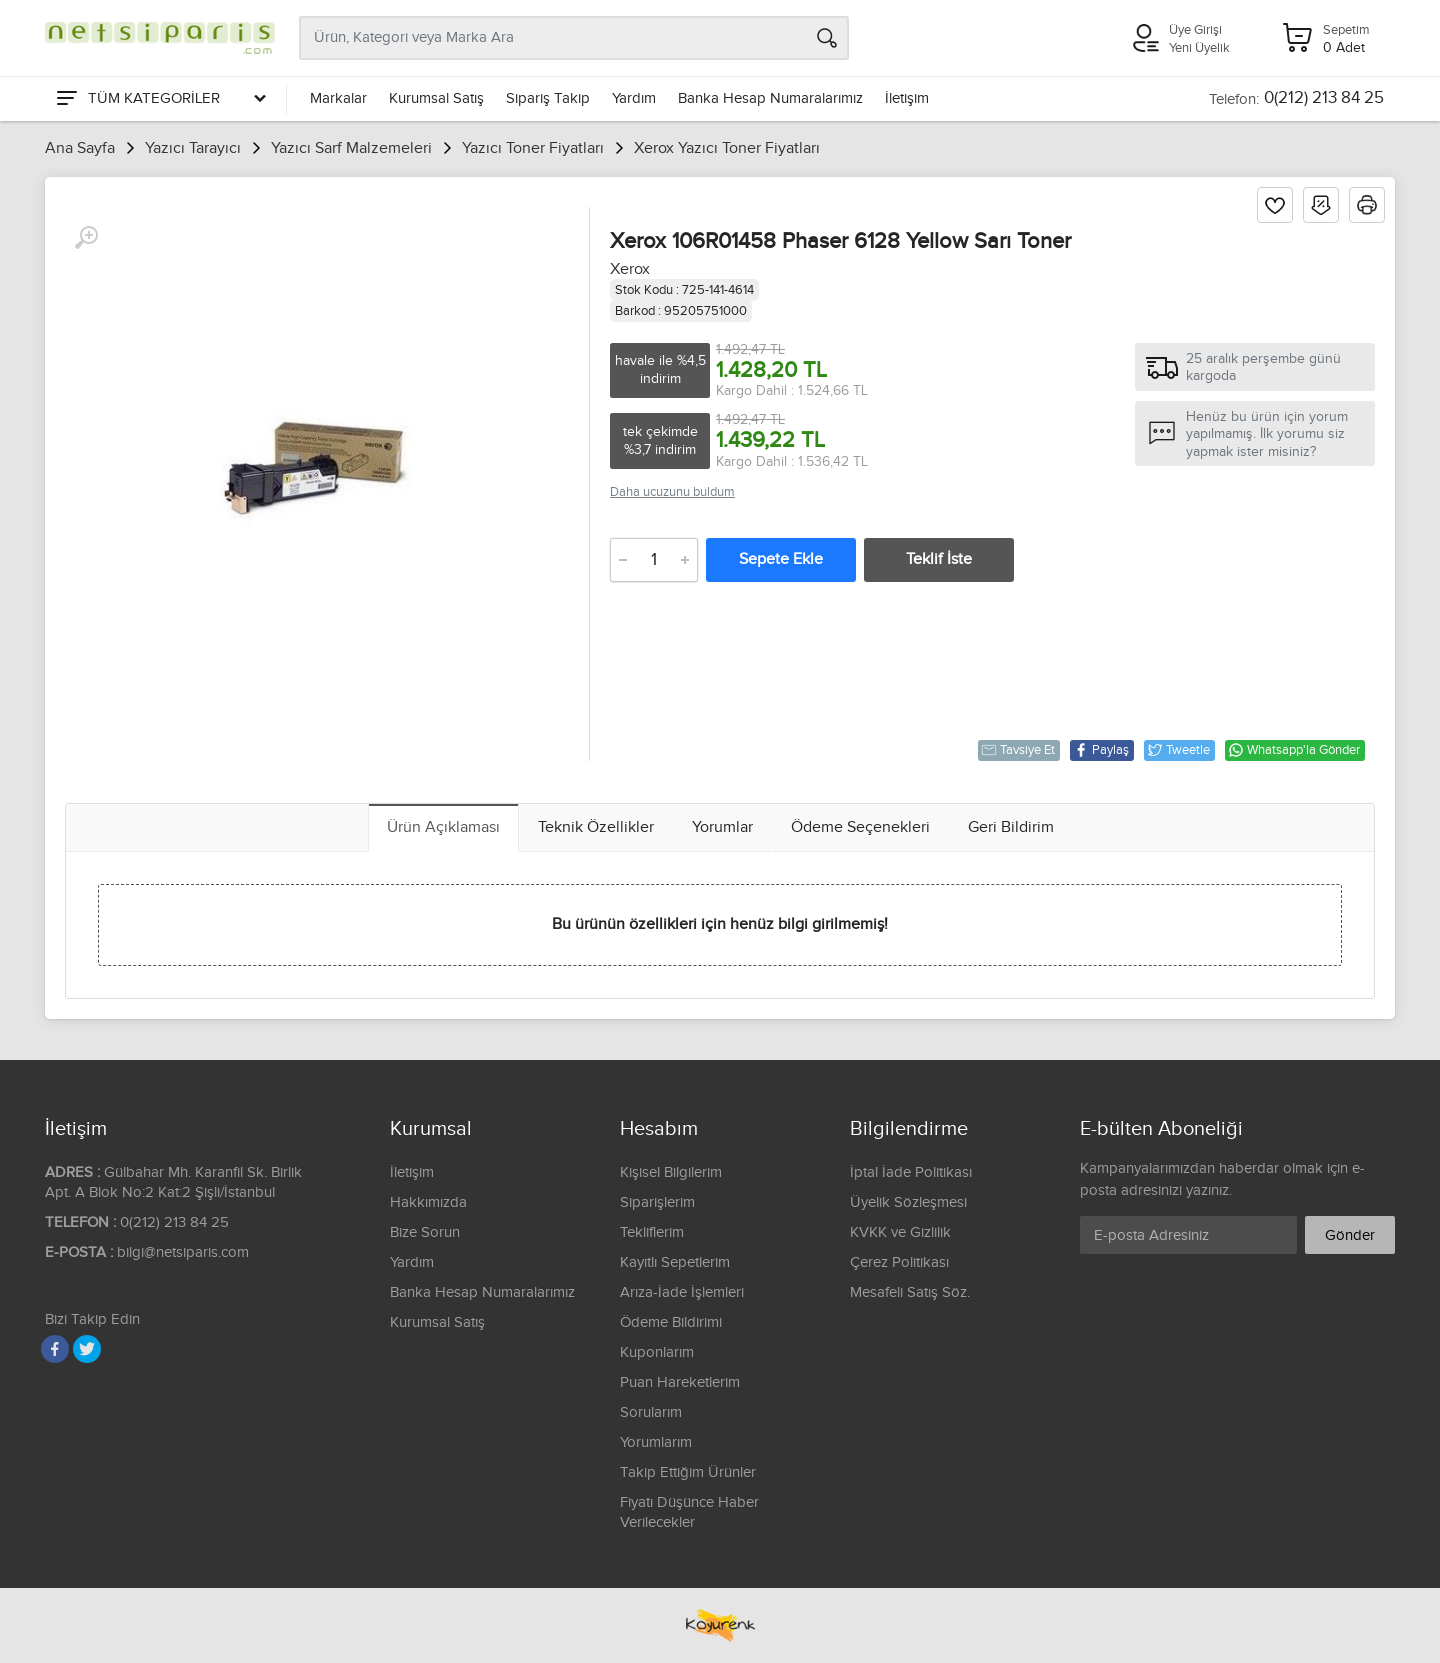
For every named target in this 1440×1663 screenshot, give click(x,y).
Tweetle (1178, 750)
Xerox (630, 269)
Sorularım (651, 1412)
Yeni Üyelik (1199, 48)
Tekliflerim (652, 1232)
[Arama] (827, 38)
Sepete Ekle (781, 559)
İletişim (907, 98)
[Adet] (654, 560)
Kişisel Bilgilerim (671, 1172)
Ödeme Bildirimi (671, 1322)
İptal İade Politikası (911, 1172)
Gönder (1350, 1235)
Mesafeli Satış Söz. (910, 1292)
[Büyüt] (86, 238)
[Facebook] (55, 1349)
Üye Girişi (1195, 30)
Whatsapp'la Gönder (1294, 750)
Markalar (338, 98)
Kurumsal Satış (436, 98)
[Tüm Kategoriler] (160, 99)
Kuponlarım (657, 1352)
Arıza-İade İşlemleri (682, 1292)
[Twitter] (87, 1349)
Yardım (634, 98)
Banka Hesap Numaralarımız (770, 98)
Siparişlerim (657, 1202)
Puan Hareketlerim (680, 1382)
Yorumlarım (656, 1442)
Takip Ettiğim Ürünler (688, 1472)
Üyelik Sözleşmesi (908, 1202)
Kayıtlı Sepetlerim (675, 1262)
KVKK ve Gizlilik (900, 1232)
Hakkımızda (428, 1202)
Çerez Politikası (899, 1262)
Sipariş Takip (548, 98)
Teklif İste (939, 559)
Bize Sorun (425, 1232)
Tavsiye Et (1018, 750)
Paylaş (1101, 750)
